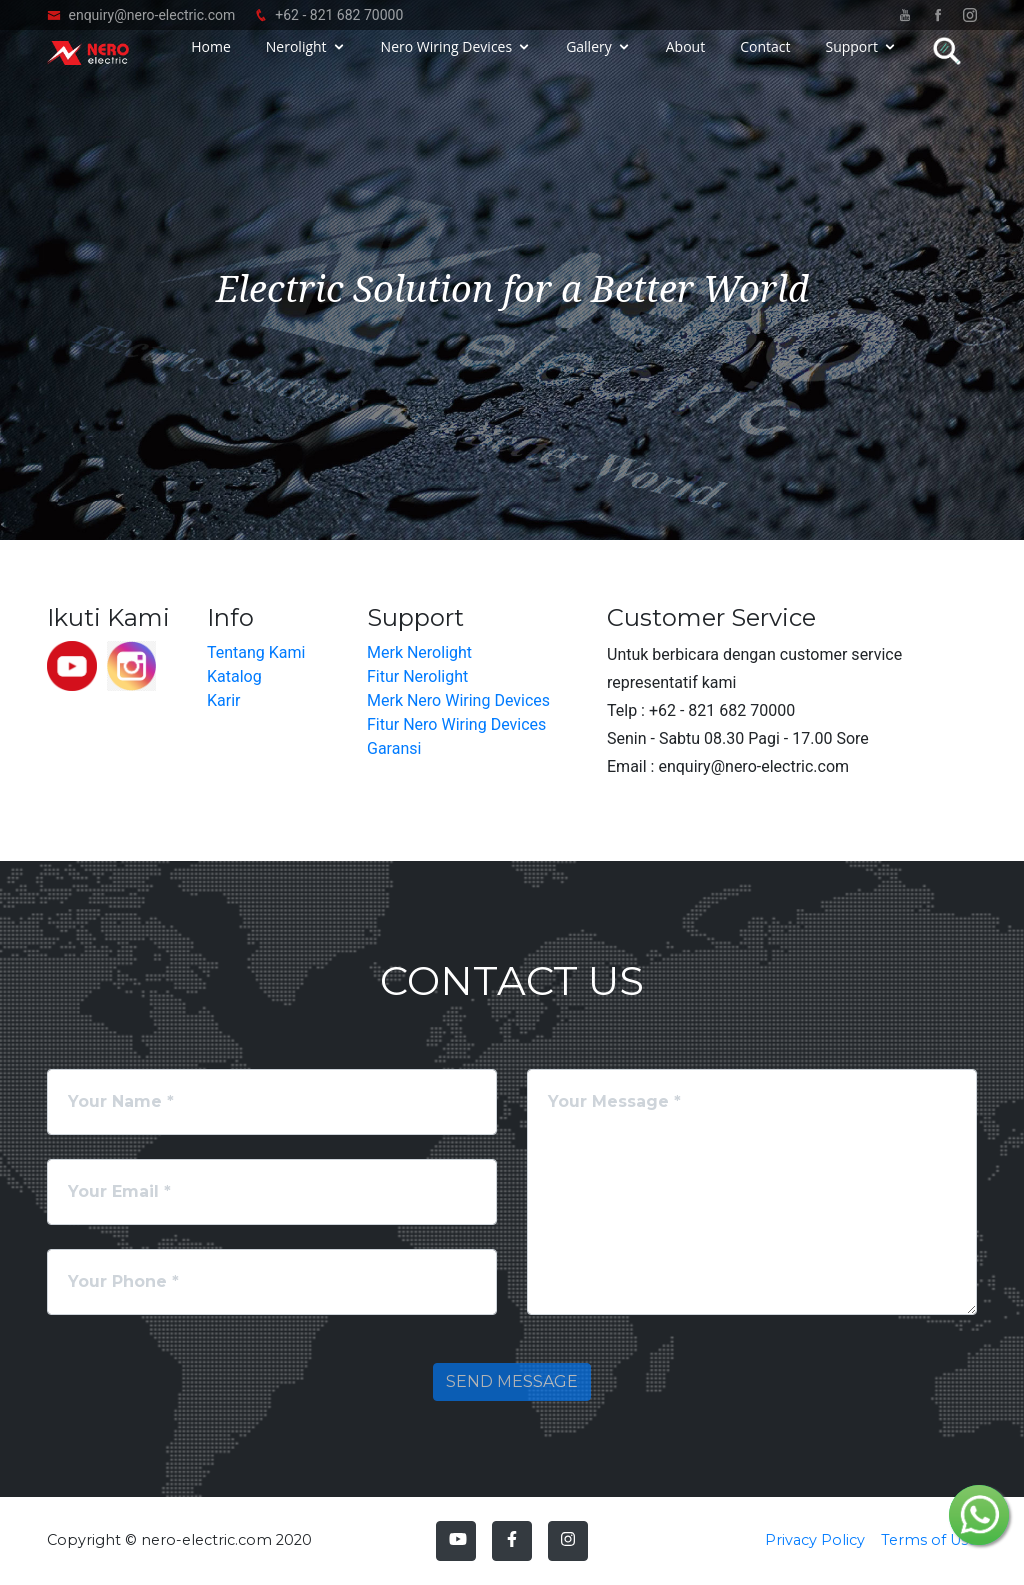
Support (851, 62)
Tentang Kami (256, 652)
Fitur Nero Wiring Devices (456, 724)
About (685, 62)
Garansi (394, 748)
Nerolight (296, 62)
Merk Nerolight (419, 652)
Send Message (512, 1381)
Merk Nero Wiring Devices (458, 700)
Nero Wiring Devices (447, 62)
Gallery (589, 62)
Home (211, 62)
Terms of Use (929, 1540)
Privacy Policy (815, 1540)
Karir (223, 700)
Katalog (234, 676)
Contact (765, 62)
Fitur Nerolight (417, 676)
